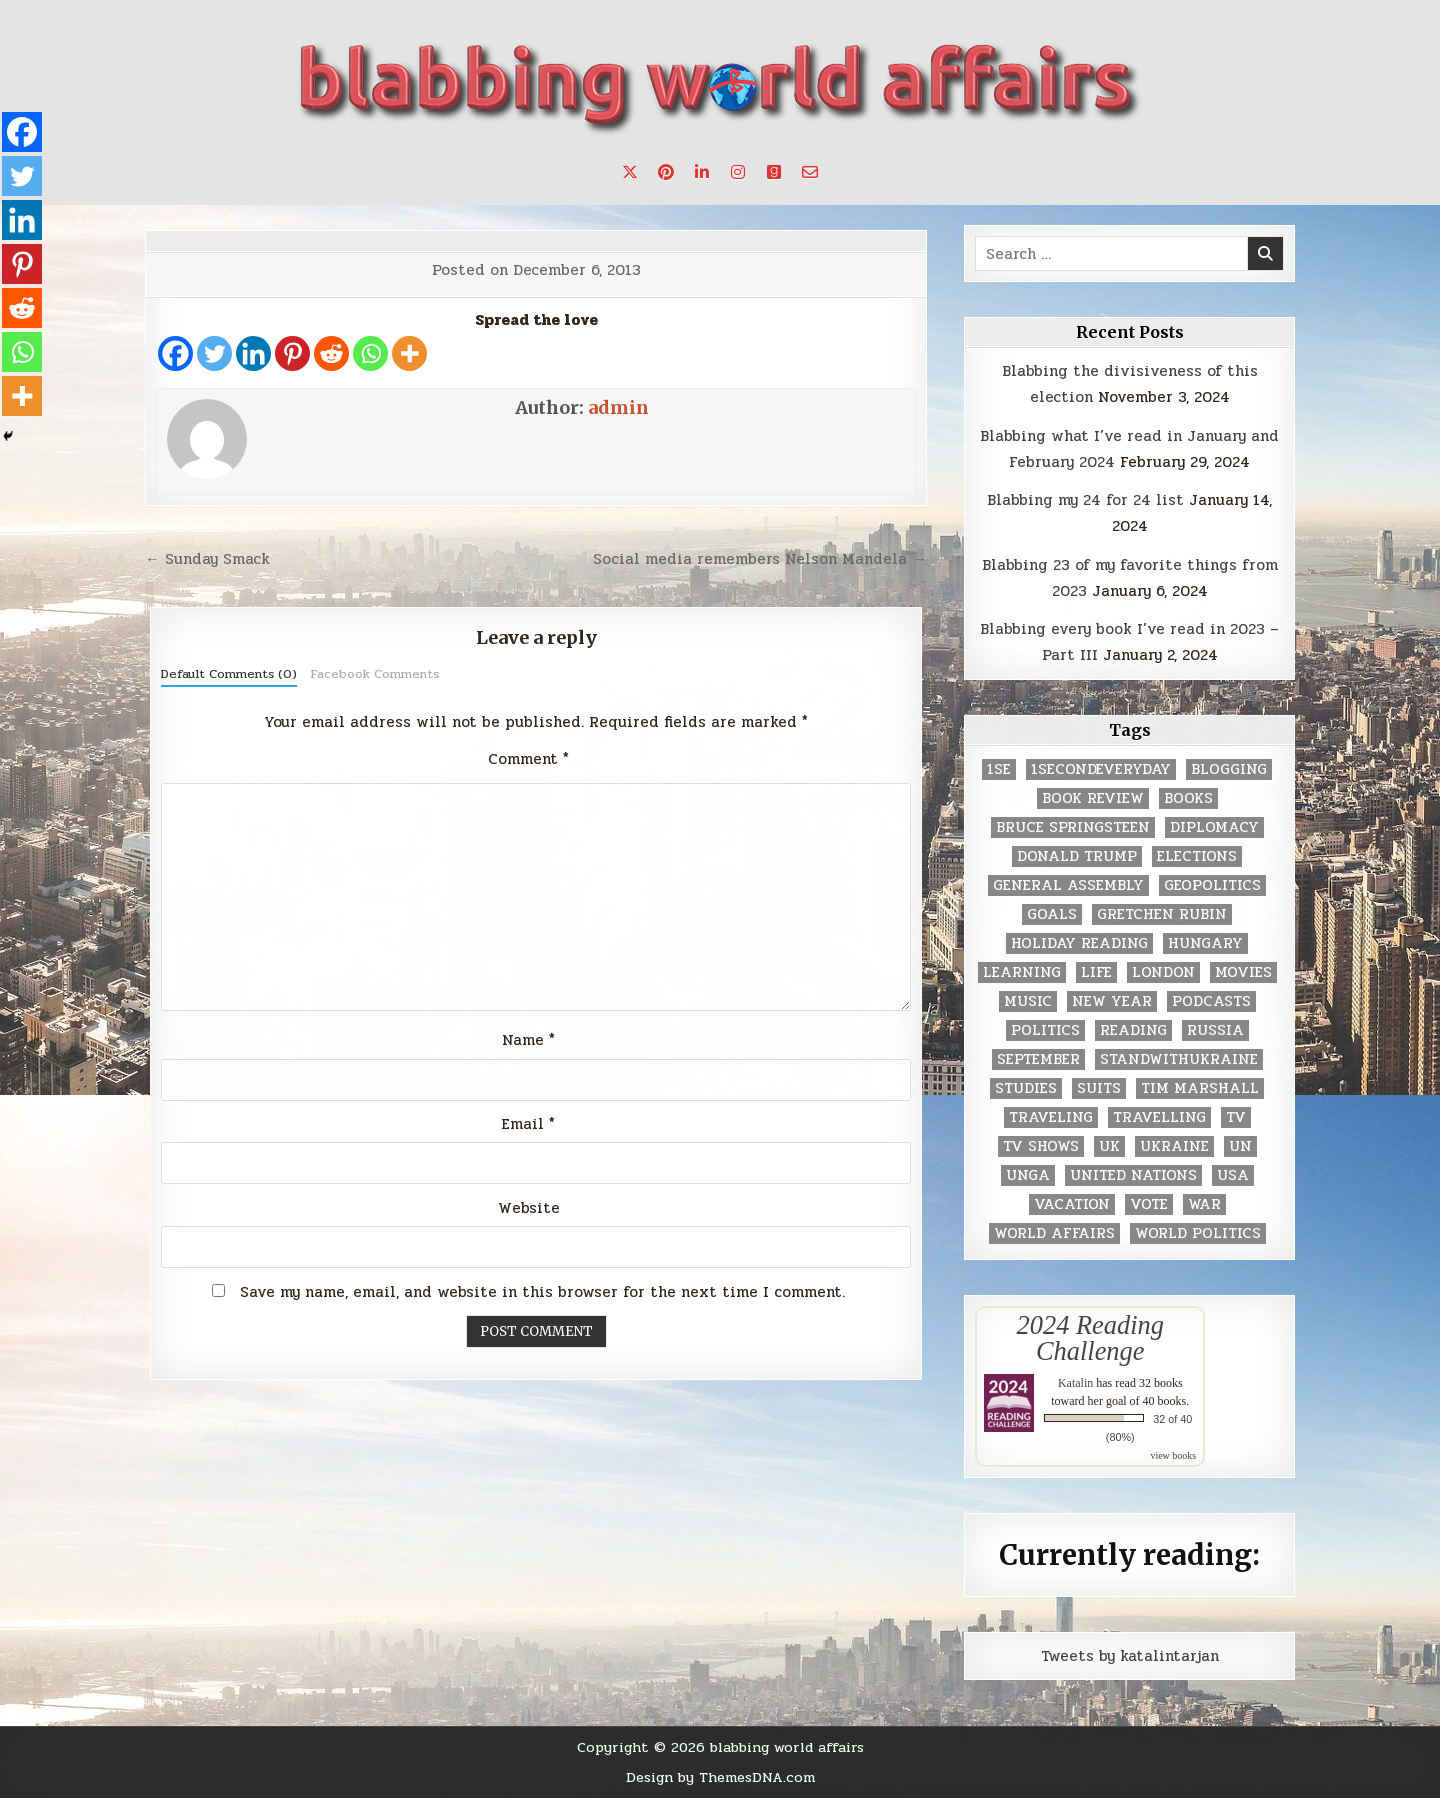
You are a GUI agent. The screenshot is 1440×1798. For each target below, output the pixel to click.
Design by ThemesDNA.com (720, 1777)
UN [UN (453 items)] (1240, 1146)
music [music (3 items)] (1028, 1001)
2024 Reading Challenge (1090, 1338)
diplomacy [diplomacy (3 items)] (1214, 827)
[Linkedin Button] (702, 172)
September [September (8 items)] (1038, 1059)
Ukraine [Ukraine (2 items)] (1174, 1146)
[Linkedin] (253, 353)
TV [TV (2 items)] (1236, 1117)
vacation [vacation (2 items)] (1072, 1204)
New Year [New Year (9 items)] (1112, 1001)
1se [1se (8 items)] (999, 769)
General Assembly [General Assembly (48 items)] (1068, 885)
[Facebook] (175, 353)
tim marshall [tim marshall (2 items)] (1200, 1088)
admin (618, 407)
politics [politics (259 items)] (1045, 1030)
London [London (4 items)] (1163, 972)
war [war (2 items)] (1204, 1204)
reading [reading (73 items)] (1133, 1030)
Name (528, 1040)
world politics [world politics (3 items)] (1198, 1233)
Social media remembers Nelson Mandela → (760, 559)
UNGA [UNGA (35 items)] (1028, 1175)
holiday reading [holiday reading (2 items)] (1079, 943)
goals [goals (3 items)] (1052, 914)
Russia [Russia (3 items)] (1215, 1030)
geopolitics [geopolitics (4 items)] (1212, 885)
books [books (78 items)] (1188, 798)
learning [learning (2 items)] (1022, 972)
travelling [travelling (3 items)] (1159, 1117)
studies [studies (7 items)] (1026, 1088)
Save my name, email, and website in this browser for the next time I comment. (542, 1292)
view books (1173, 1455)
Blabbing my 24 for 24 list (1085, 500)
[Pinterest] (292, 353)
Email (528, 1124)
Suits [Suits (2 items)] (1099, 1088)
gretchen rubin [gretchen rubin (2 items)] (1162, 914)
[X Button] (630, 172)
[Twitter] (214, 353)
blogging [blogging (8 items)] (1229, 769)
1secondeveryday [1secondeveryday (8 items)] (1101, 769)
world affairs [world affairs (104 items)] (1054, 1233)
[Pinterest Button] (666, 172)
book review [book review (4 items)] (1093, 798)
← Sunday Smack (207, 559)
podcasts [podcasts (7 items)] (1211, 1001)
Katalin (1075, 1383)
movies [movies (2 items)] (1243, 972)
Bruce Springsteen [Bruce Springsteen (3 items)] (1073, 827)
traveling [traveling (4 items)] (1051, 1117)
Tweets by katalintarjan (1130, 1656)
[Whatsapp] (370, 353)
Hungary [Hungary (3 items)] (1205, 943)
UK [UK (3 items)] (1109, 1146)
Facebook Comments (374, 674)
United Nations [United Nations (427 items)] (1133, 1175)
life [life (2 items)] (1096, 972)
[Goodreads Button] (774, 172)
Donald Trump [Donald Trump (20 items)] (1077, 856)
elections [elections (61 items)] (1197, 856)
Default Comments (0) (229, 674)
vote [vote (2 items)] (1149, 1204)
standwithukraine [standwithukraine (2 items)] (1179, 1059)
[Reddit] (331, 353)
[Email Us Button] (810, 172)
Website (529, 1208)
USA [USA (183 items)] (1233, 1175)
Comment (528, 759)
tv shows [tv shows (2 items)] (1041, 1146)
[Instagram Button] (738, 172)
